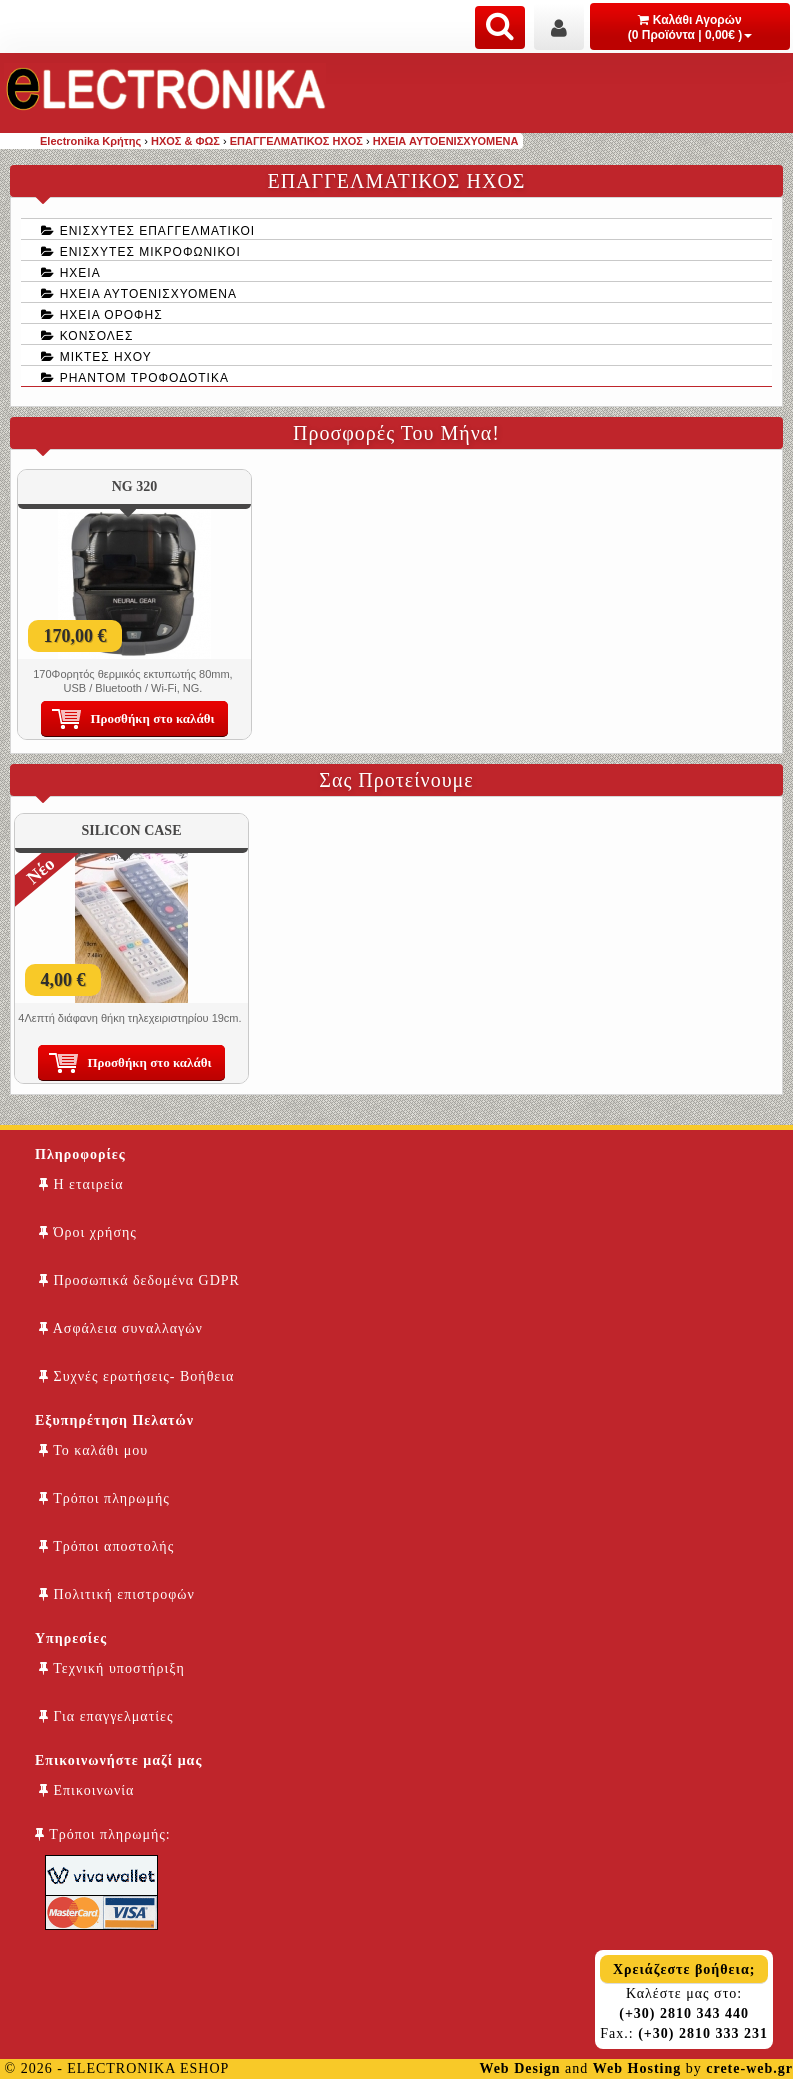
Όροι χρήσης (88, 1232)
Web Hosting (637, 2068)
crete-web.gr (749, 2068)
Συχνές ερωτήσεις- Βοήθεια (136, 1376)
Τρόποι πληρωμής (104, 1498)
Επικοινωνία (86, 1790)
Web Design (519, 2068)
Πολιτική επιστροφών (117, 1594)
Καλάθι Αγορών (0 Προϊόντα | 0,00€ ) (690, 27)
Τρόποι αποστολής (106, 1546)
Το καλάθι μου (93, 1450)
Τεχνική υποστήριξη (112, 1668)
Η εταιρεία (81, 1184)
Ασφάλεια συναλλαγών (121, 1328)
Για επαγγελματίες (106, 1716)
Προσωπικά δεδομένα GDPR (139, 1280)
